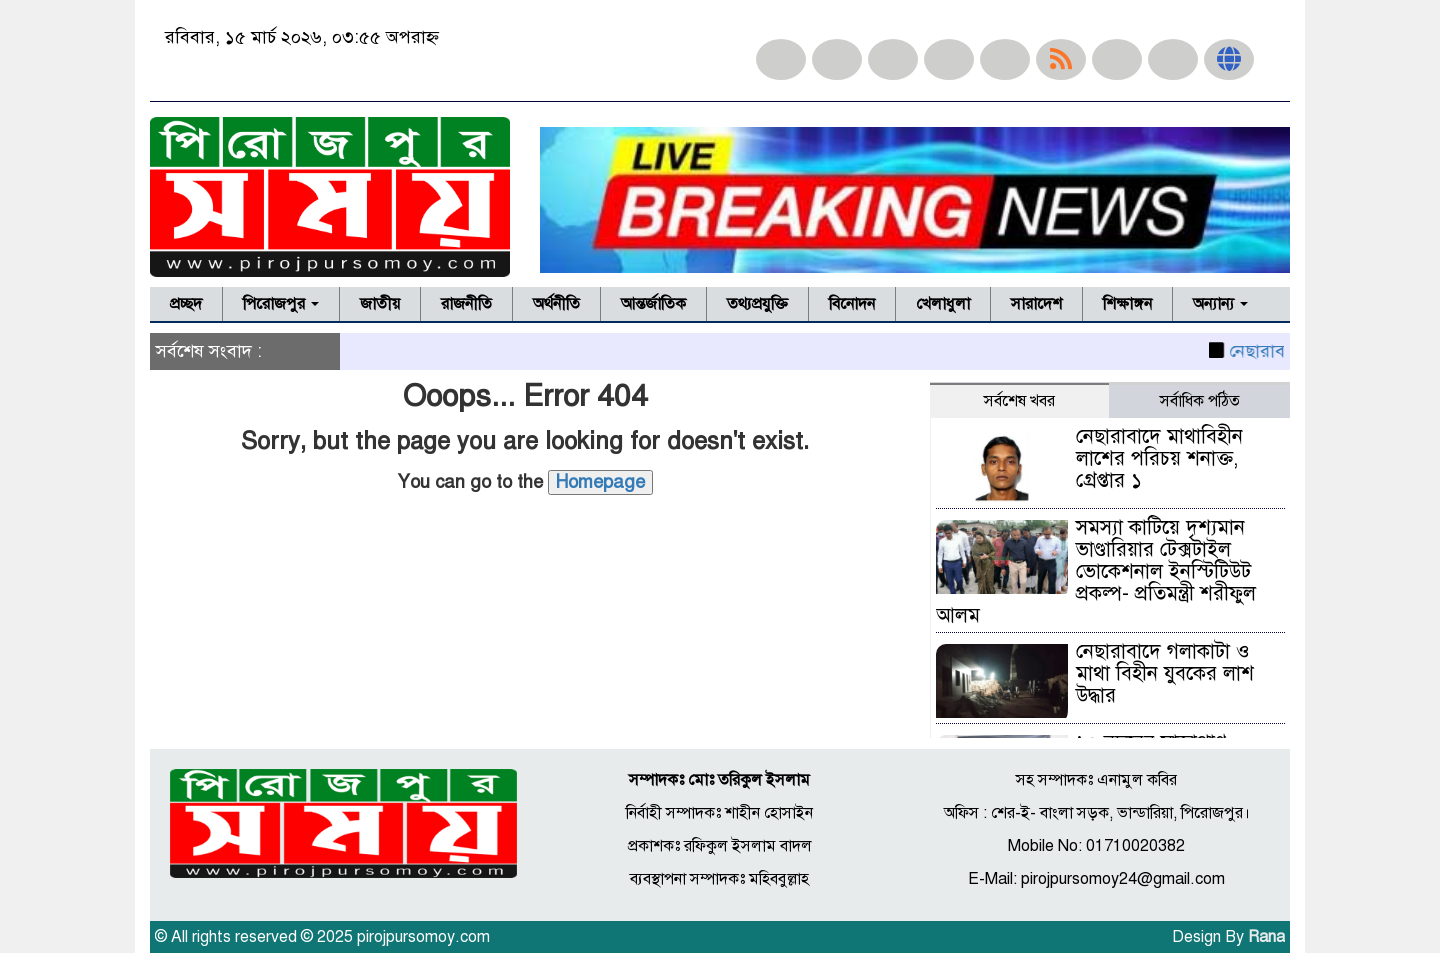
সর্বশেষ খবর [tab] (1019, 401)
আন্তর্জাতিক (653, 304)
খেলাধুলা (943, 304)
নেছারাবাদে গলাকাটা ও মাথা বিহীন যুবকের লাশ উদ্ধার (1165, 673)
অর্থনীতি (556, 304)
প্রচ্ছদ (186, 304)
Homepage (600, 482)
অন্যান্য (1220, 304)
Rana (1266, 937)
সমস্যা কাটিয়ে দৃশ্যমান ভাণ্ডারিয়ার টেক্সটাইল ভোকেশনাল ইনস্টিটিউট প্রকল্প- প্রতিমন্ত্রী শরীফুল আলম (1096, 571)
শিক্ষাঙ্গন (1127, 304)
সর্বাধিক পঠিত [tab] (1200, 401)
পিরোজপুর (281, 304)
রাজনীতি (466, 304)
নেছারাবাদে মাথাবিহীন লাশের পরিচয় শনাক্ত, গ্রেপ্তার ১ (1159, 458)
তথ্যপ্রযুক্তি (757, 304)
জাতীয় (380, 304)
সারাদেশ (1036, 304)
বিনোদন (852, 304)
